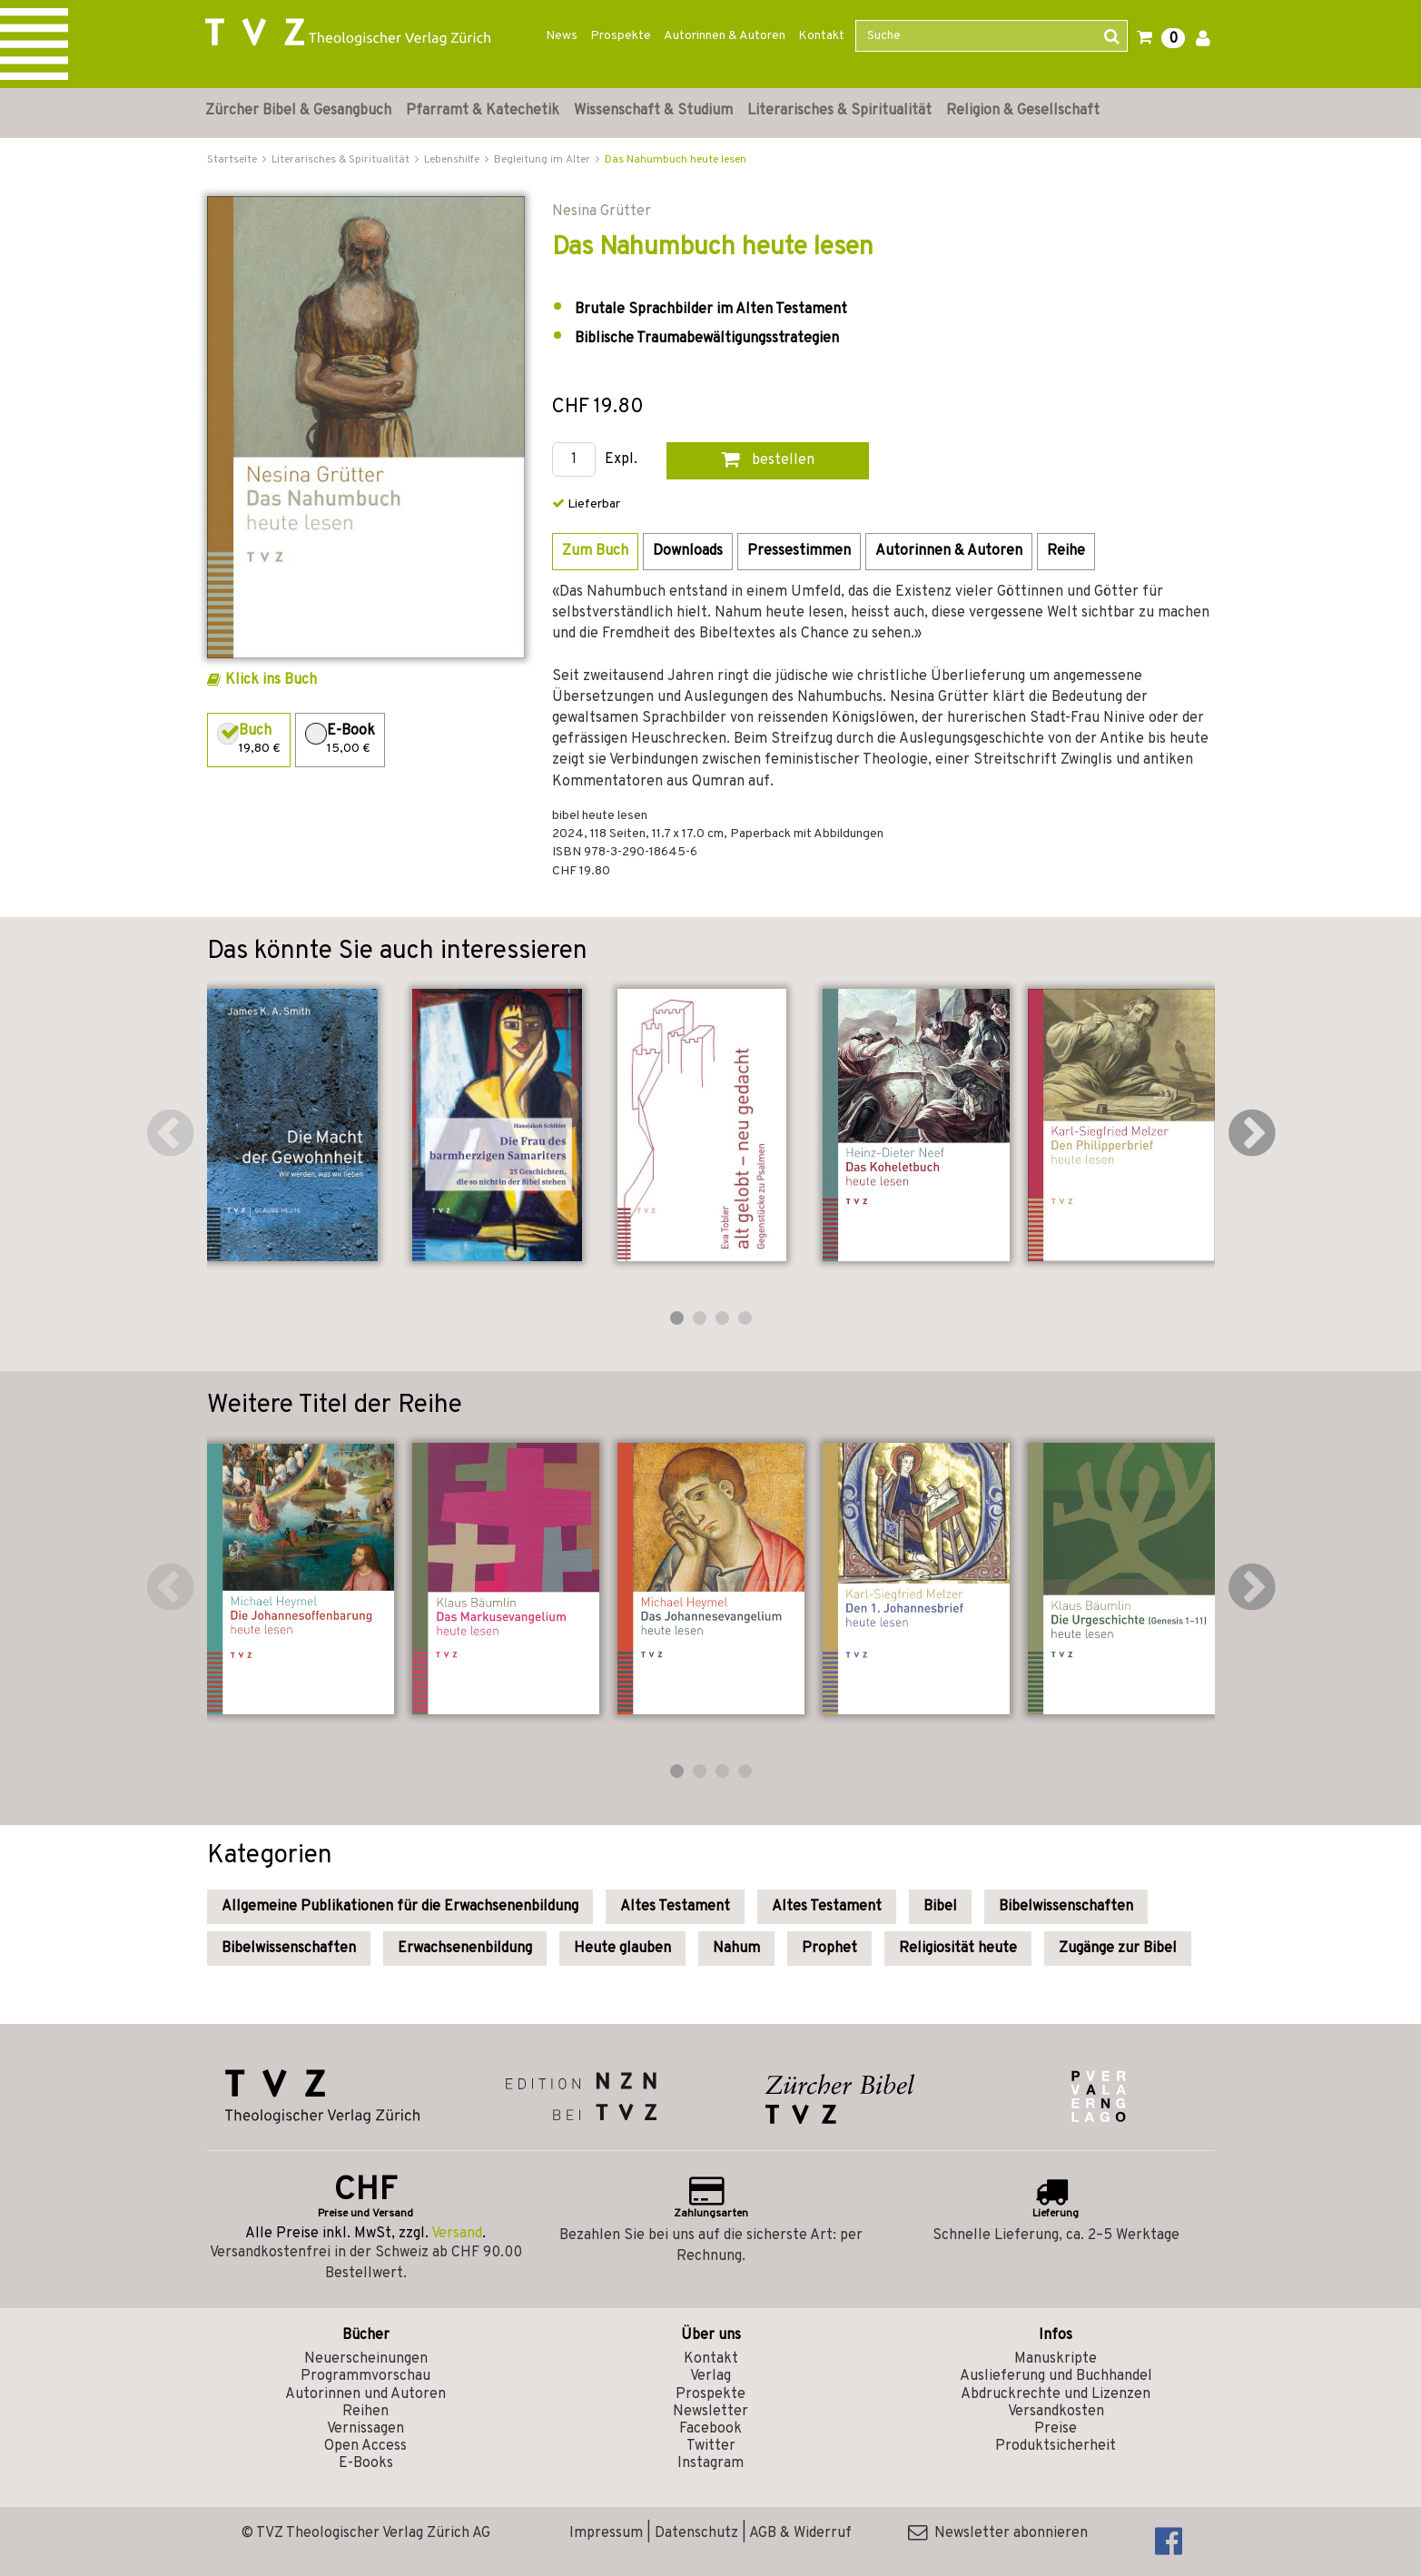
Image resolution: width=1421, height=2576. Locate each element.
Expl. (621, 460)
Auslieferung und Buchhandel (1056, 2376)
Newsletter (710, 2412)
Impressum (606, 2533)
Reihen (365, 2412)
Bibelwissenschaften (1066, 1907)
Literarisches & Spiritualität (839, 111)
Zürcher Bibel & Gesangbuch (298, 111)
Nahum (736, 1948)
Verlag (710, 2376)
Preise (1055, 2429)
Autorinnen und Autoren (365, 2394)
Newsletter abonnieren (998, 2533)
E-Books (366, 2463)
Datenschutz (696, 2533)
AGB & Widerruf (800, 2533)
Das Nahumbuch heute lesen (675, 160)
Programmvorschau (365, 2376)
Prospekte (620, 36)
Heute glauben (622, 1948)
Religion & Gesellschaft (1023, 111)
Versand (456, 2234)
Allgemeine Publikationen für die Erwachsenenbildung (400, 1907)
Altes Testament (675, 1907)
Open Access (365, 2446)
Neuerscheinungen (366, 2359)
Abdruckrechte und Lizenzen (1055, 2394)
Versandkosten (1056, 2412)
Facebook (710, 2429)
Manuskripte (1055, 2359)
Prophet (829, 1948)
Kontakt (821, 36)
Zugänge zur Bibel (1118, 1948)
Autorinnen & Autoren (724, 36)
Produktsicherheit (1055, 2446)
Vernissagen (365, 2429)
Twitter (710, 2446)
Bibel (940, 1907)
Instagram (710, 2463)
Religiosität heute (958, 1948)
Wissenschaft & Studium (653, 111)
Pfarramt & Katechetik (482, 111)
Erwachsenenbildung (465, 1948)
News (561, 36)
